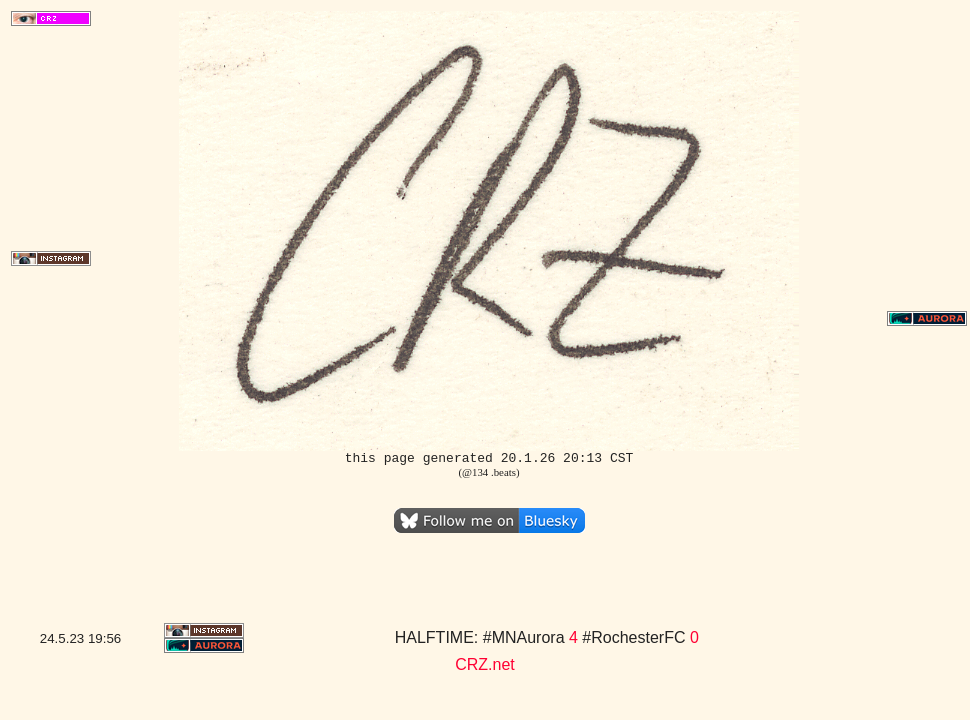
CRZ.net (485, 664)
